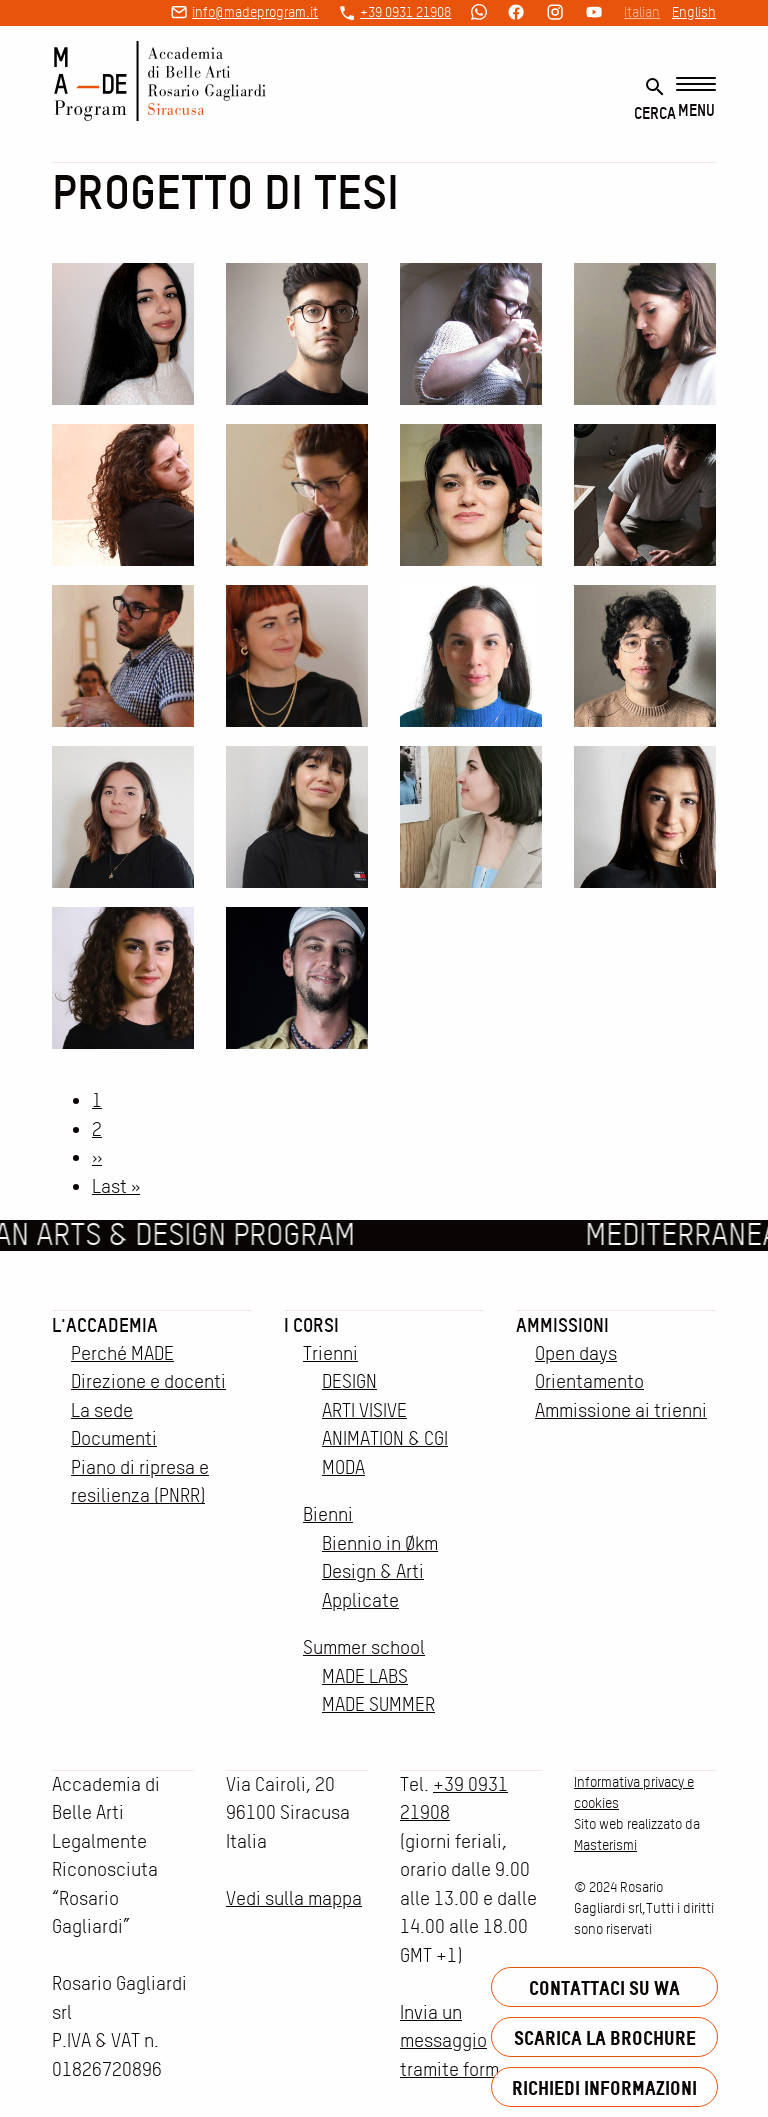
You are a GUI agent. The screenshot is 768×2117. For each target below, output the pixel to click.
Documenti (114, 1438)
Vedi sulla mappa (294, 1898)
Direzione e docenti (148, 1381)
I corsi (311, 1325)
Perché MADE (122, 1353)
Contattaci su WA (604, 1987)
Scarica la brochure (605, 2037)
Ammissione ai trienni (621, 1410)
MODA (343, 1467)
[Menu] (696, 98)
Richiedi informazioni (604, 2087)
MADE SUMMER (378, 1704)
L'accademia (105, 1325)
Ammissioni (562, 1325)
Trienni (330, 1353)
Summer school (364, 1647)
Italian (642, 12)
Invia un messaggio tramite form (449, 2041)
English (694, 12)
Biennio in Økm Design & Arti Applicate (380, 1572)
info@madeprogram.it (255, 12)
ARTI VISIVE (364, 1410)
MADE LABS (365, 1676)
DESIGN (349, 1381)
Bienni (328, 1514)
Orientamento (589, 1381)
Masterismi (605, 1845)
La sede (102, 1410)
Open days (576, 1353)
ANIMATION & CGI (385, 1438)
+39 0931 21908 (405, 12)
